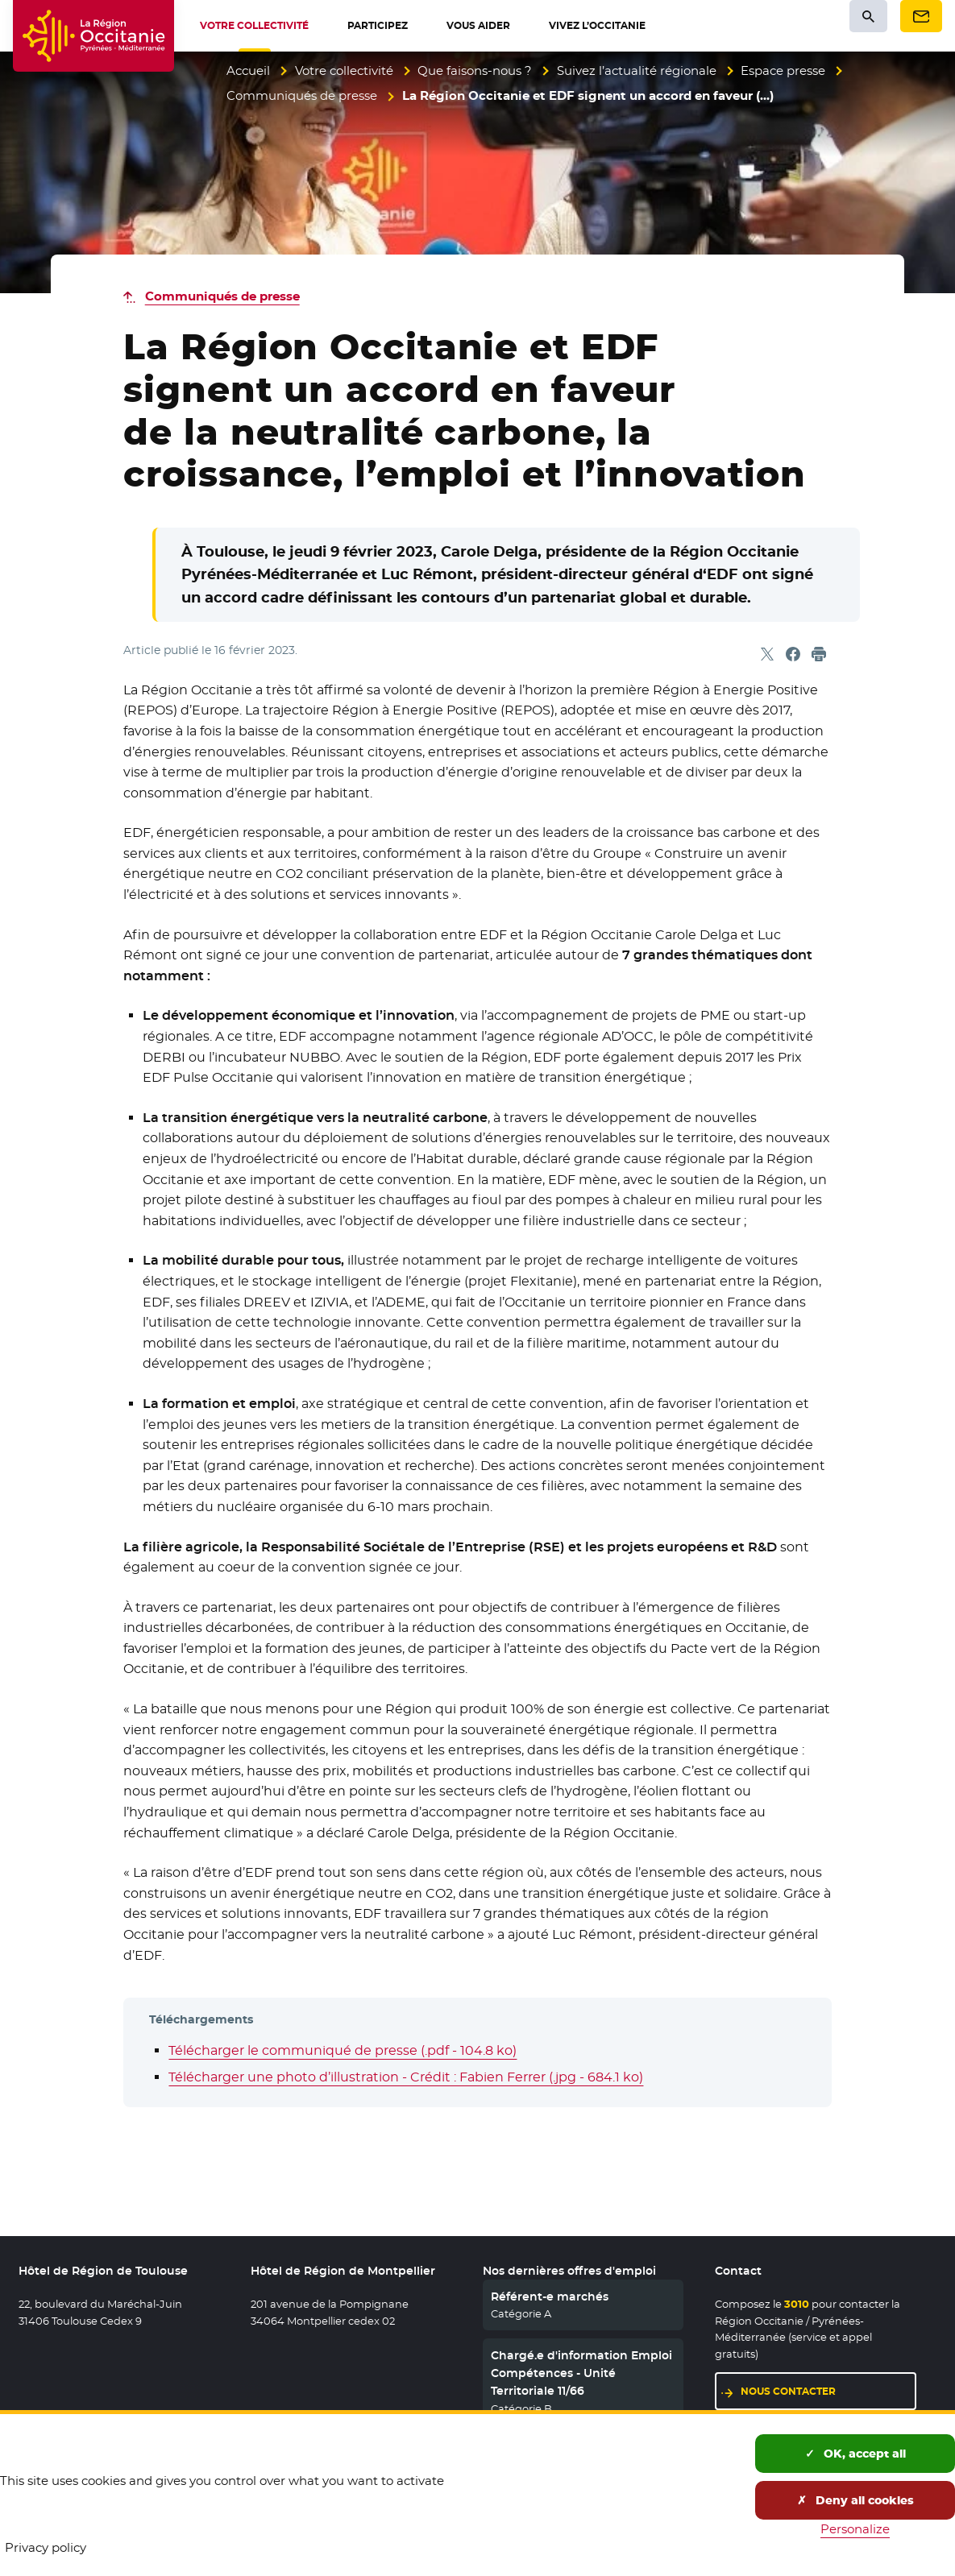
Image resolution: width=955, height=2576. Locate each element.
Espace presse (783, 70)
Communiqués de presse (301, 95)
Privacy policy (45, 2547)
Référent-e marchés (549, 2296)
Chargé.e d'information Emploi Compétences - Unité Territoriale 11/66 (581, 2373)
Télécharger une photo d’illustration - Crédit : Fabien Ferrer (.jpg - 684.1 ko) (405, 2077)
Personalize (855, 2529)
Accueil (248, 70)
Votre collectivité (344, 70)
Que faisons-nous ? (474, 70)
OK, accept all (855, 2453)
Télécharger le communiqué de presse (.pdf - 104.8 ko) (342, 2050)
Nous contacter (788, 2391)
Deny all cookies (855, 2500)
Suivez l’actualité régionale (636, 70)
